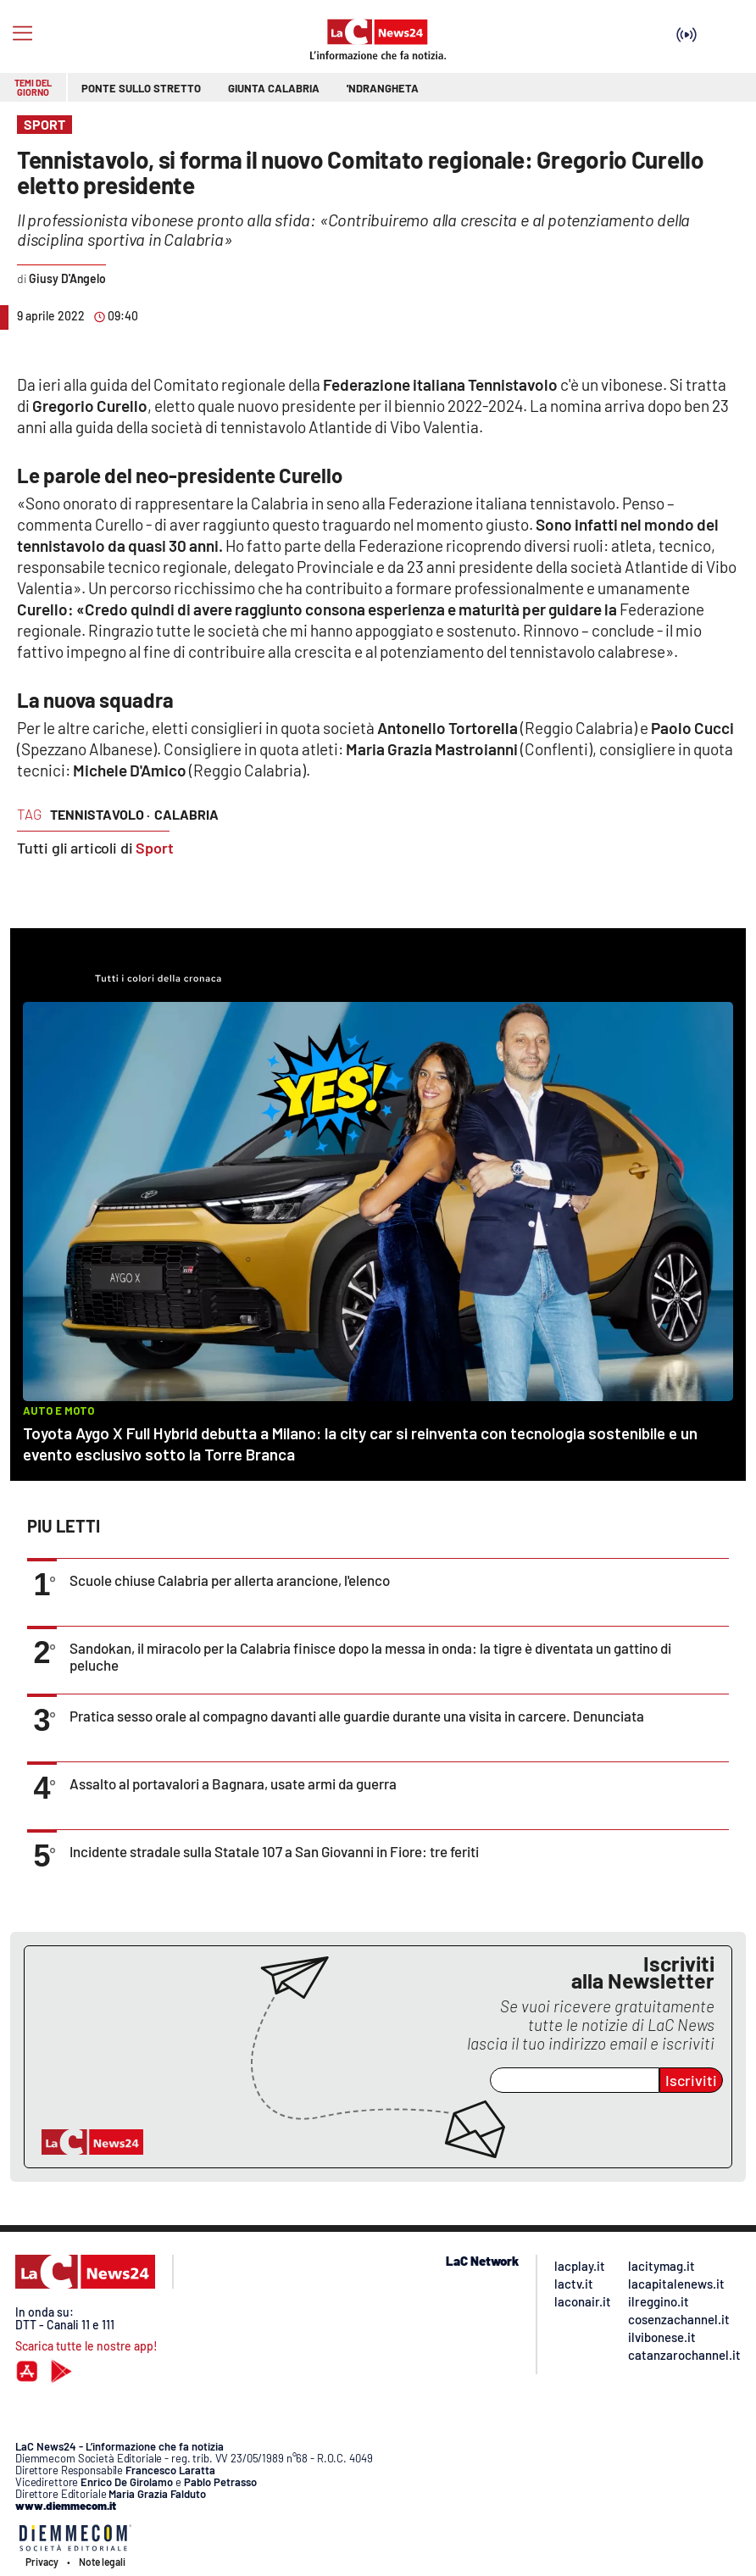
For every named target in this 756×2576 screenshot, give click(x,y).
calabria (186, 814)
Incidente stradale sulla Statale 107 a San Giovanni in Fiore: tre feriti (274, 1851)
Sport (155, 847)
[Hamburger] (22, 33)
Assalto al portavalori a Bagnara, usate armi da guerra (233, 1783)
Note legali (102, 2562)
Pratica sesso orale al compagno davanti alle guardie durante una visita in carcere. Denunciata (356, 1715)
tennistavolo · (100, 814)
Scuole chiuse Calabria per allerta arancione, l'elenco (229, 1580)
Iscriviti (691, 2080)
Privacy (41, 2562)
